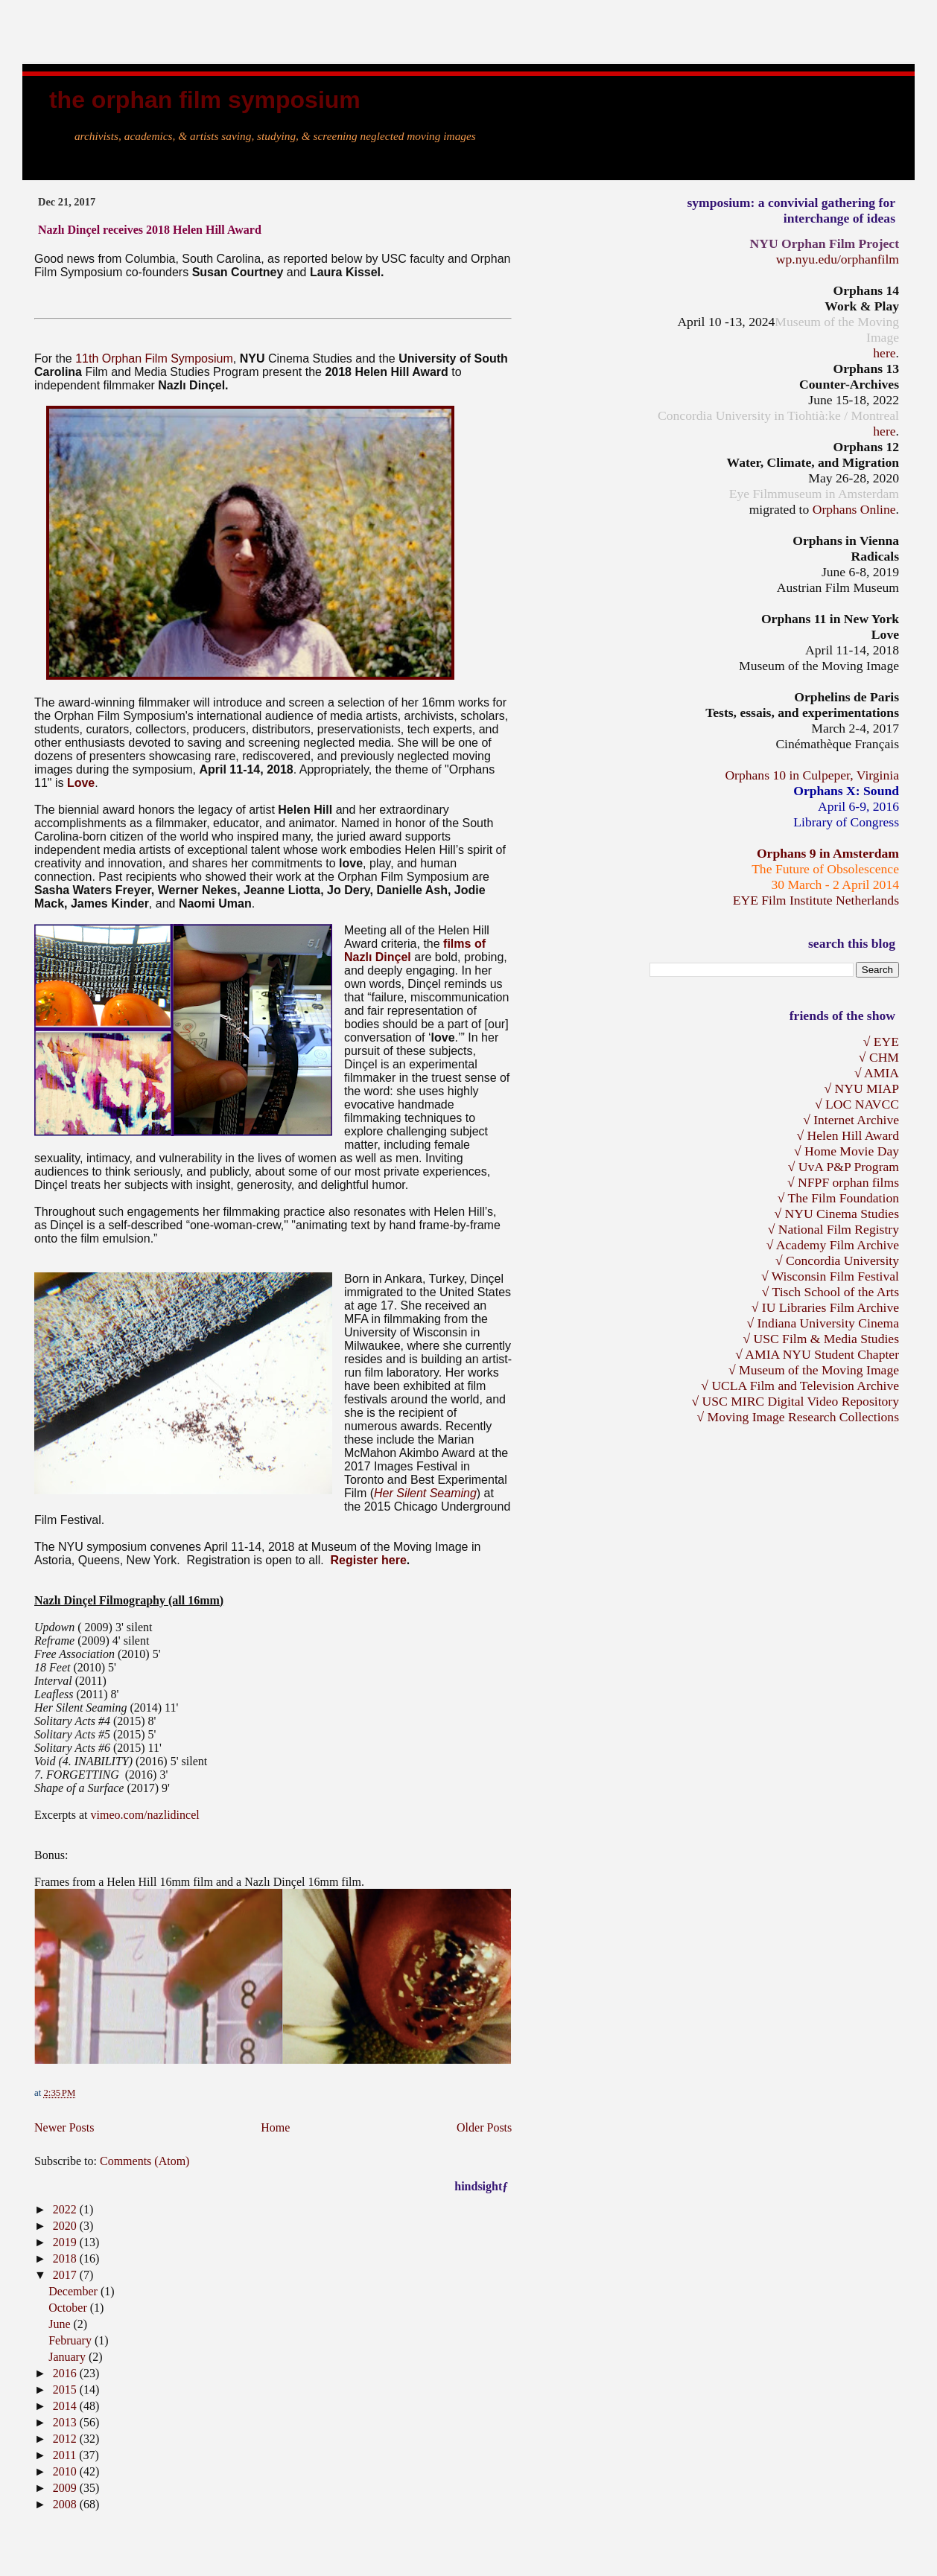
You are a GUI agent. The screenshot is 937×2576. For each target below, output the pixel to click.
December (74, 2291)
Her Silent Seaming (425, 1493)
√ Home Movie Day (846, 1151)
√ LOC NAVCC (857, 1104)
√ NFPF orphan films (843, 1182)
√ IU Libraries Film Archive (825, 1307)
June (60, 2324)
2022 (66, 2209)
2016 (66, 2373)
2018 (66, 2258)
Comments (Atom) (144, 2161)
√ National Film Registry (833, 1229)
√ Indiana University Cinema (822, 1323)
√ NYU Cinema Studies (836, 1213)
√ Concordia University (837, 1260)
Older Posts (484, 2127)
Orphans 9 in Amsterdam (828, 853)
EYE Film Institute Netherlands (816, 900)
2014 (66, 2406)
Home (275, 2127)
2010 (66, 2471)
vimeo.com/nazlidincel (145, 1814)
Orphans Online (854, 509)
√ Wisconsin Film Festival (830, 1276)
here (884, 352)
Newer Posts (64, 2127)
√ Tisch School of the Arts (830, 1291)
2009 (66, 2487)
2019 (66, 2242)
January (68, 2356)
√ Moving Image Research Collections (797, 1416)
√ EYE (881, 1041)
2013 (66, 2422)
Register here (369, 1560)
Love (81, 783)
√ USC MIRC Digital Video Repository (795, 1401)
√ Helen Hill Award (847, 1135)
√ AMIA (876, 1072)
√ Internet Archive (851, 1119)
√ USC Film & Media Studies (821, 1338)
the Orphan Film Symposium (204, 99)
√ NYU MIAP (861, 1088)
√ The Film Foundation (838, 1197)
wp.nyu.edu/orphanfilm (837, 259)
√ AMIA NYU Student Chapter (817, 1354)
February (71, 2340)
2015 (66, 2389)
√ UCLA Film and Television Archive (800, 1385)
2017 (66, 2275)
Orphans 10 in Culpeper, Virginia (812, 775)
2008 (66, 2504)
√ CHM (879, 1057)
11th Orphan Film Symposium (154, 358)
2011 (66, 2455)
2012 (66, 2438)
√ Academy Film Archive (832, 1244)
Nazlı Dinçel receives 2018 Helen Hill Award (149, 229)
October (69, 2307)
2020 (66, 2225)
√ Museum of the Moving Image (813, 1369)
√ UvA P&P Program (843, 1166)
